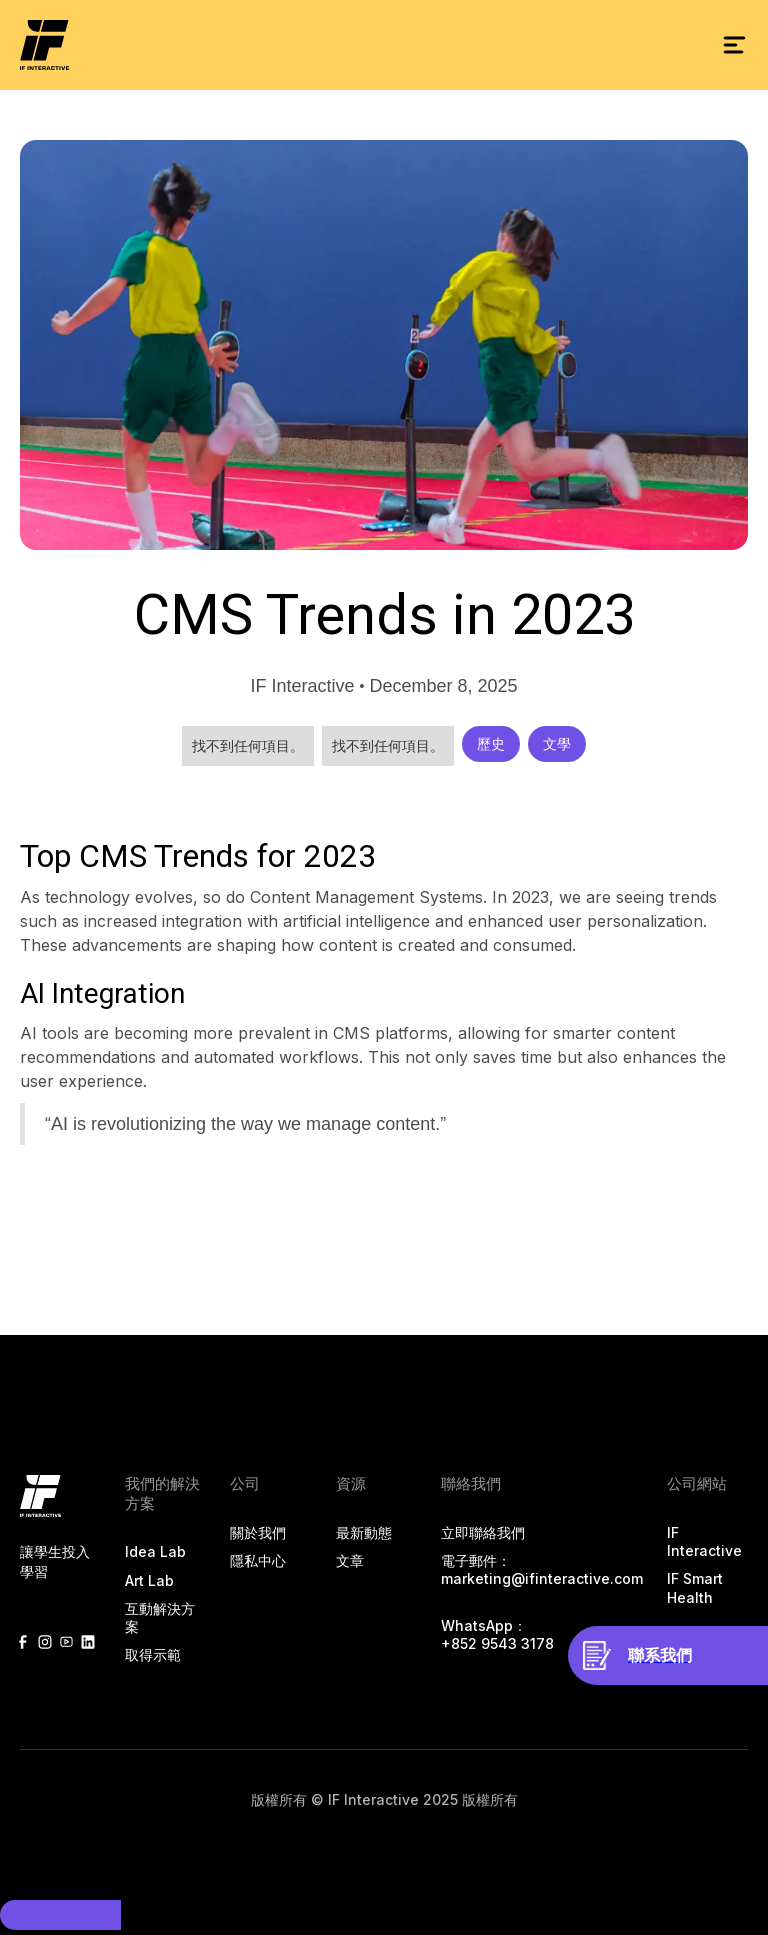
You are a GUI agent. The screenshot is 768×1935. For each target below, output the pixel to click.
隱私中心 (258, 1560)
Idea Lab (155, 1551)
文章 (350, 1560)
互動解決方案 (160, 1617)
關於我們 (258, 1532)
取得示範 (153, 1654)
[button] (734, 45)
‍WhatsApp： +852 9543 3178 (497, 1634)
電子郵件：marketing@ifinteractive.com (542, 1569)
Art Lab (149, 1580)
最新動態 (364, 1532)
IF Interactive (704, 1541)
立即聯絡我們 (483, 1532)
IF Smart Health (695, 1587)
